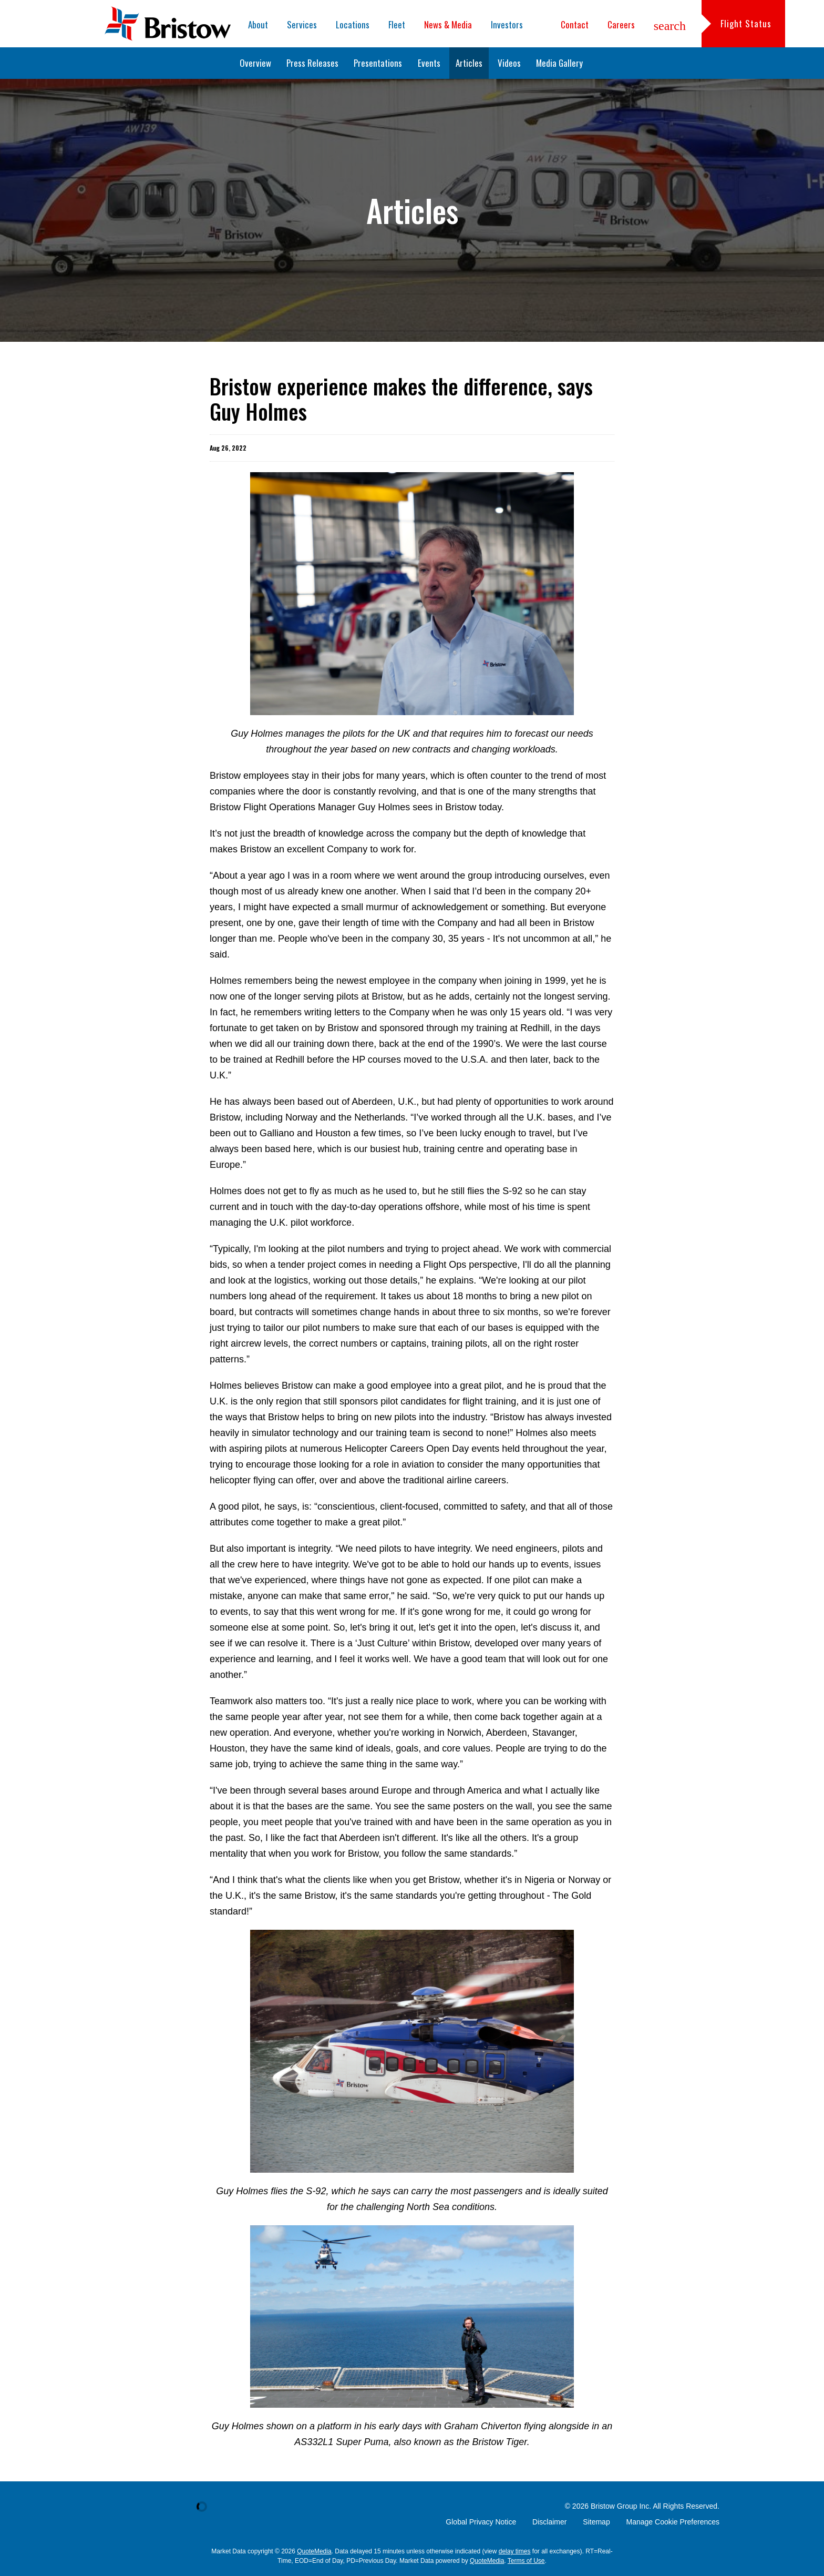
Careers (621, 24)
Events (429, 62)
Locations (352, 24)
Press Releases (312, 62)
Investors (507, 24)
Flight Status (745, 23)
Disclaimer (549, 2522)
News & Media (448, 24)
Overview (255, 62)
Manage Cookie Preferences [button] (672, 2522)
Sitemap (596, 2522)
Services (302, 24)
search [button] (670, 25)
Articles (469, 62)
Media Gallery (559, 62)
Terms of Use (526, 2560)
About (258, 24)
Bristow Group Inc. (621, 2506)
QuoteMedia (314, 2551)
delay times (515, 2551)
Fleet (396, 24)
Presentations (378, 62)
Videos (509, 62)
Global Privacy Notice (481, 2522)
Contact (575, 24)
